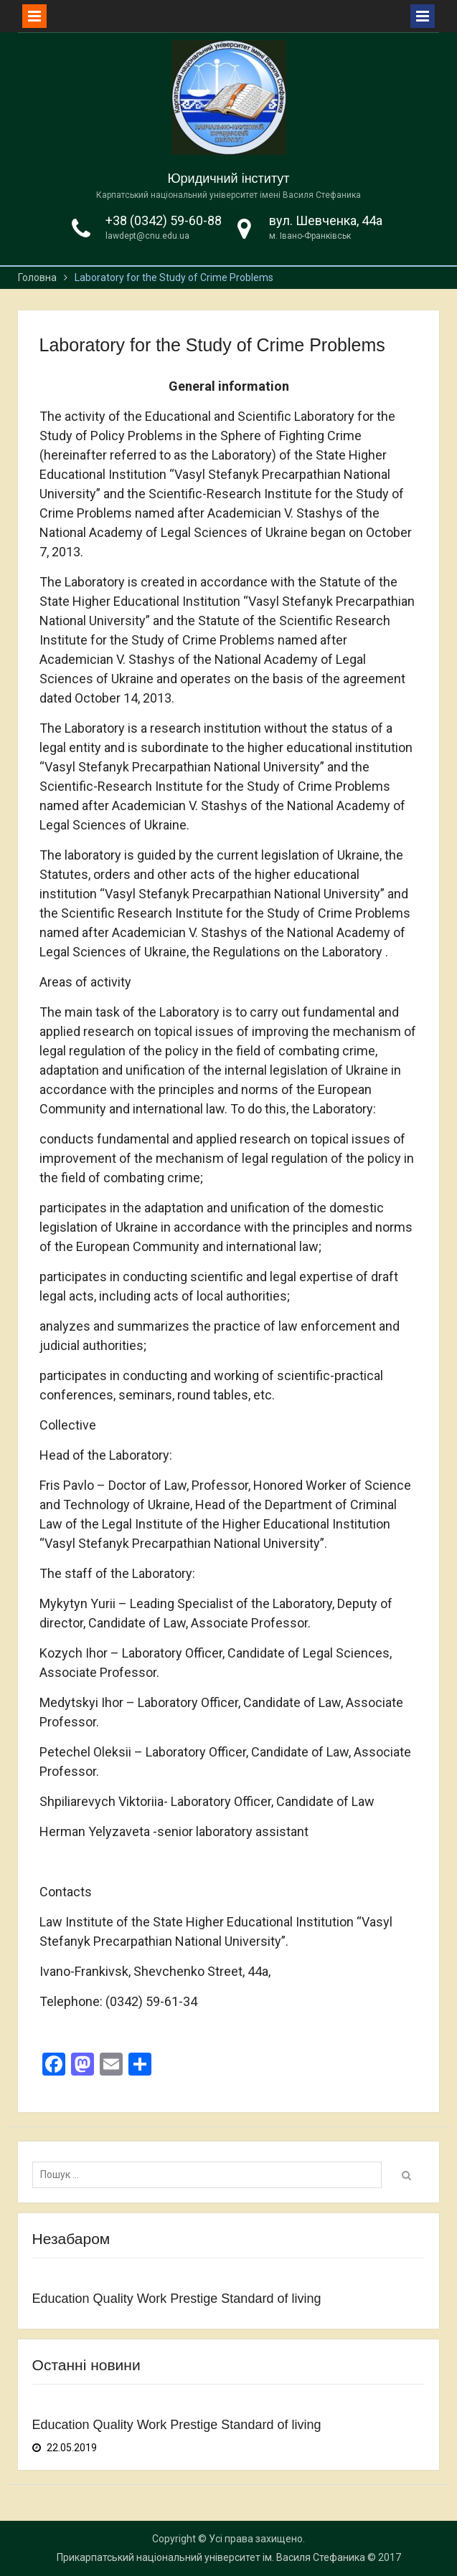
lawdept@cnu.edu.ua (147, 236)
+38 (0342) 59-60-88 (163, 220)
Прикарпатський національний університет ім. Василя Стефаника (211, 2557)
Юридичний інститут (228, 178)
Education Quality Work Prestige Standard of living (176, 2298)
